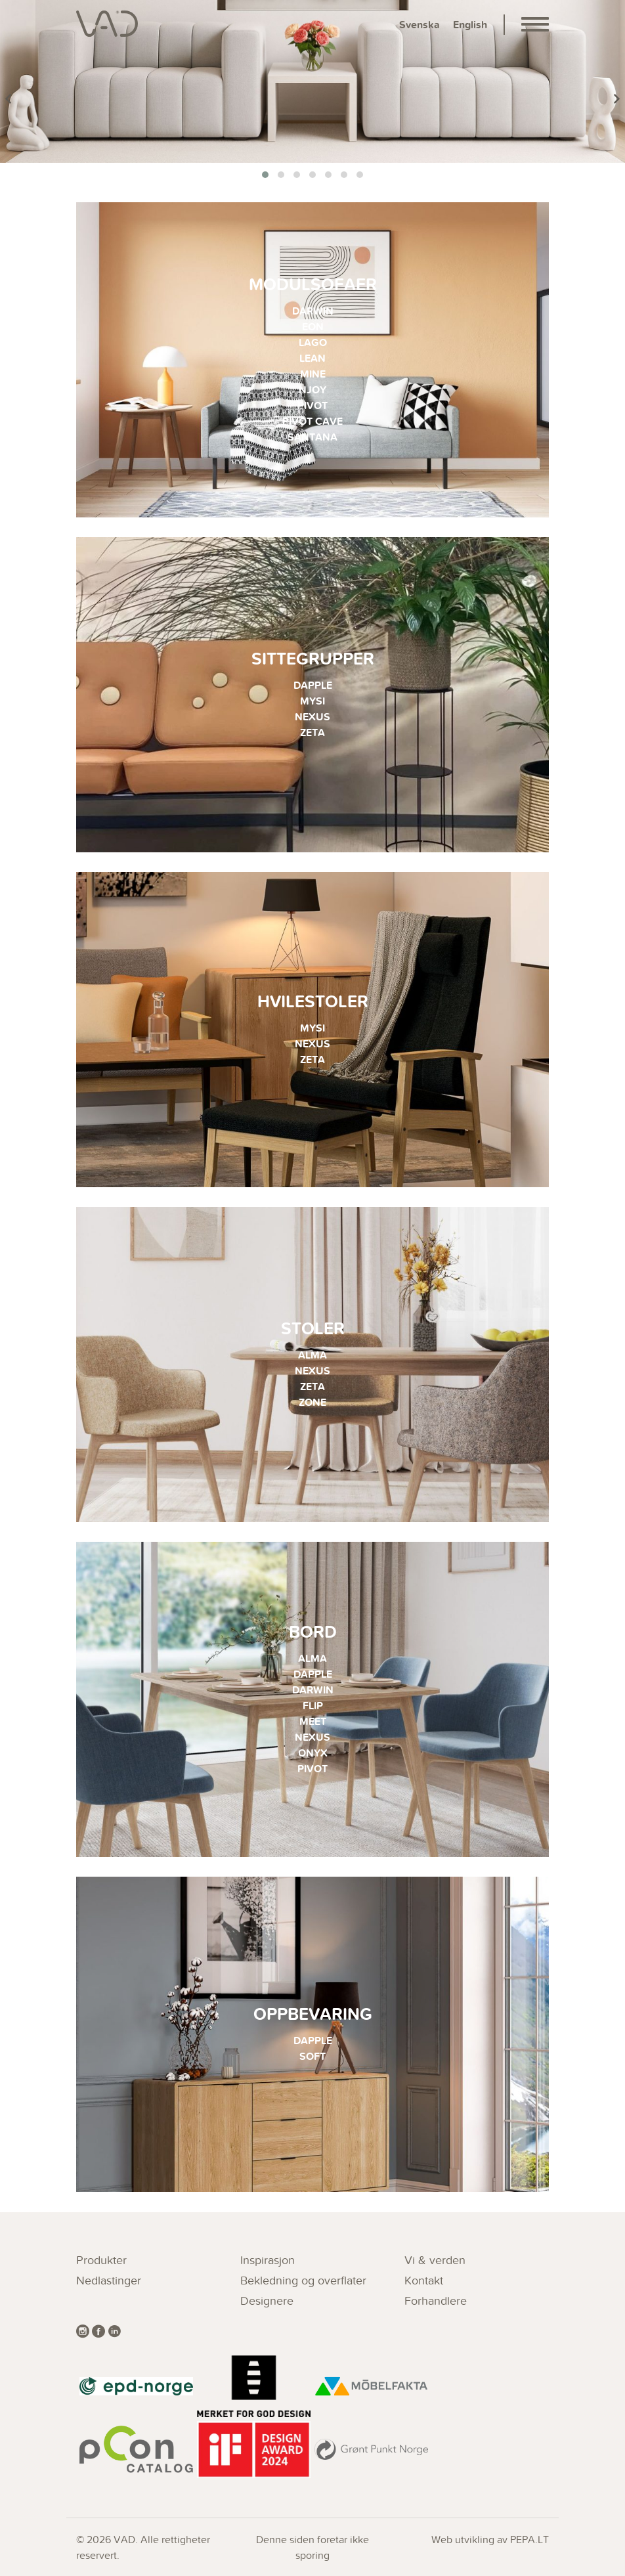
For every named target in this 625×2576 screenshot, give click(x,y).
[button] (265, 174)
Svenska (419, 24)
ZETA (312, 732)
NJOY (312, 389)
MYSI (312, 701)
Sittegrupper (312, 658)
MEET (312, 1721)
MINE (313, 374)
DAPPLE (312, 685)
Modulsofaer (313, 284)
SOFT (312, 2056)
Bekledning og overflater (303, 2280)
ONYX (313, 1752)
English (470, 24)
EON (313, 326)
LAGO (313, 342)
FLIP (313, 1705)
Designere (266, 2300)
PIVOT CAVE (312, 421)
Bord (313, 1631)
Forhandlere (435, 2300)
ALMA (312, 1355)
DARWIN (313, 310)
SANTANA (312, 437)
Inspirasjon (267, 2260)
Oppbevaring (312, 2013)
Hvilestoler (312, 1001)
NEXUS (312, 716)
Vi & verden (434, 2260)
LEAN (312, 358)
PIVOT (312, 405)
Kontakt (423, 2280)
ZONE (312, 1402)
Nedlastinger (108, 2280)
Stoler (313, 1328)
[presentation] (8, 99)
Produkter (101, 2260)
